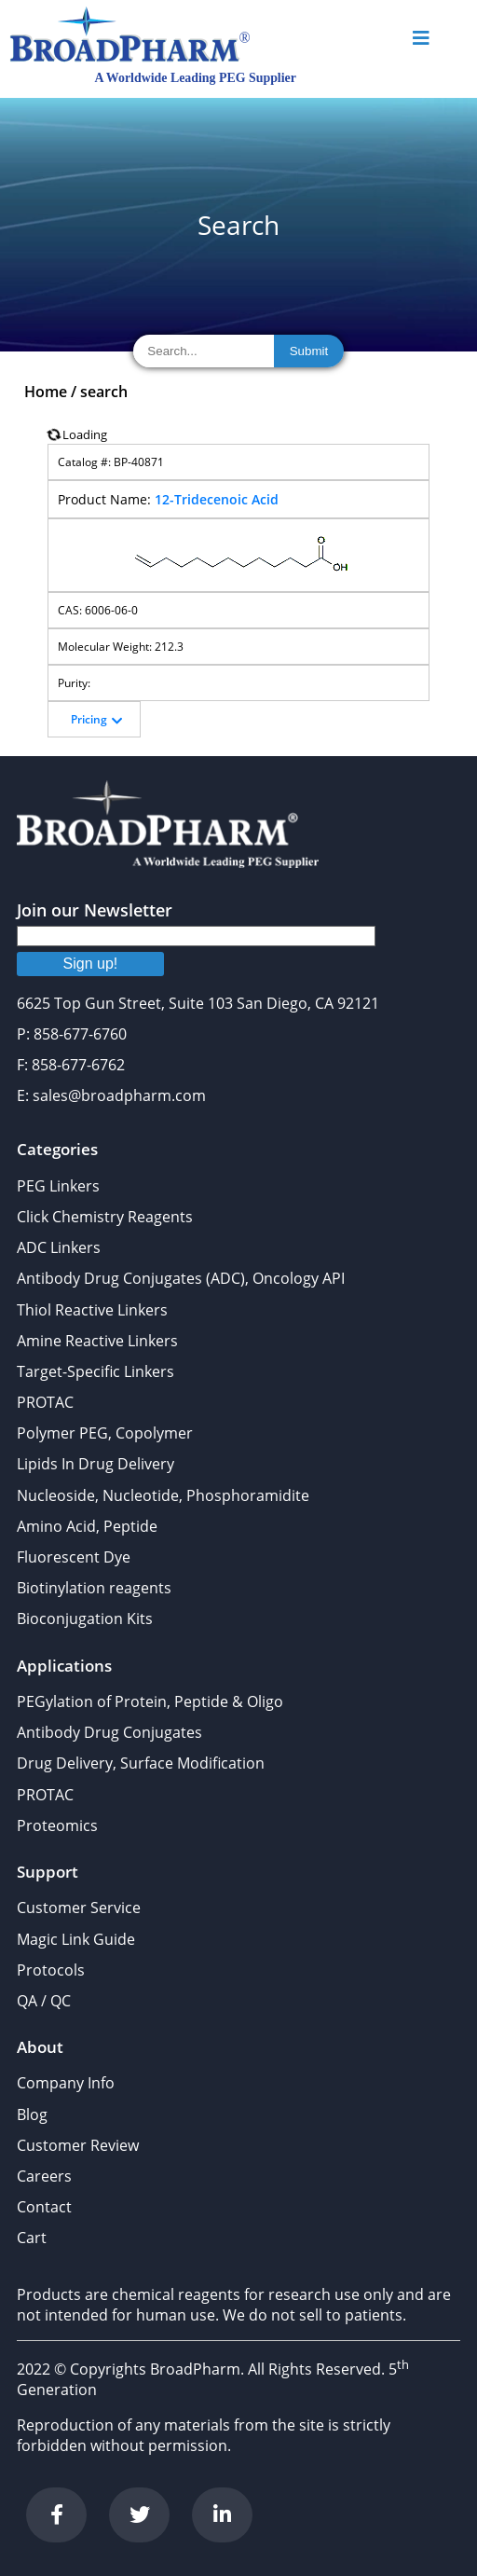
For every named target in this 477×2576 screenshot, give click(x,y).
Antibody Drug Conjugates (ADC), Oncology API (181, 1278)
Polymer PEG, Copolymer (105, 1433)
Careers (44, 2176)
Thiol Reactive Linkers (92, 1310)
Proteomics (57, 1825)
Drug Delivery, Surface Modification (141, 1763)
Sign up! (90, 963)
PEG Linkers (58, 1186)
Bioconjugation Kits (85, 1618)
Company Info (66, 2083)
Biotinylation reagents (94, 1587)
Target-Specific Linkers (95, 1371)
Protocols (51, 1970)
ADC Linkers (59, 1247)
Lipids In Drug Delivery (95, 1463)
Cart (32, 2237)
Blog (32, 2114)
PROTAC (45, 1402)
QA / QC (44, 2001)
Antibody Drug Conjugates (109, 1732)
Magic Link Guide (76, 1939)
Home (45, 391)
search (104, 391)
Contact (44, 2207)
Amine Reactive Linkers (97, 1340)
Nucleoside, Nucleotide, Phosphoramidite (163, 1495)
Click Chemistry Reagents (105, 1216)
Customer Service (79, 1907)
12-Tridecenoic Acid (217, 499)
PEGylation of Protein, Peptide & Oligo (150, 1701)
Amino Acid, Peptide (87, 1526)
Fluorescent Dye (73, 1557)
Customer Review (78, 2145)
